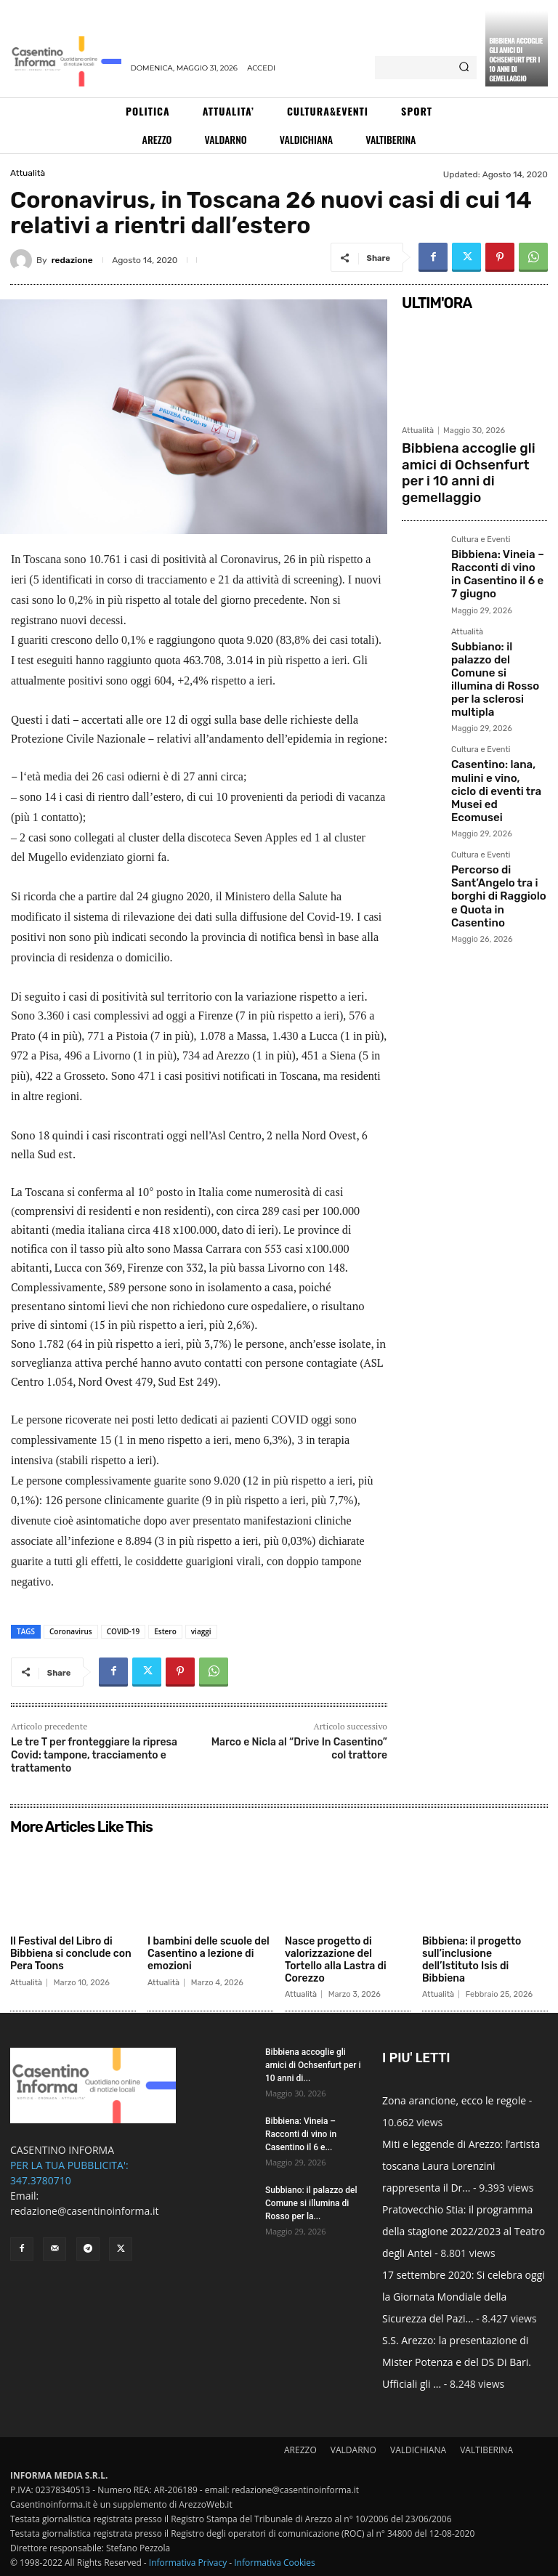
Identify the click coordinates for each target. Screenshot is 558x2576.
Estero (165, 1631)
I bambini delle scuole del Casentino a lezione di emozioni (208, 1953)
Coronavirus (70, 1631)
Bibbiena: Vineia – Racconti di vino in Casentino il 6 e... (300, 2134)
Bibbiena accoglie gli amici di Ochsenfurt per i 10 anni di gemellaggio (516, 59)
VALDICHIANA (418, 2450)
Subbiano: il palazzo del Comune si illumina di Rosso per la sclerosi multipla (498, 621)
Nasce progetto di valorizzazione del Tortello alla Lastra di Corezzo (336, 1959)
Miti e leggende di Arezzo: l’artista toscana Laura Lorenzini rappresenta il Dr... (461, 2166)
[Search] (464, 67)
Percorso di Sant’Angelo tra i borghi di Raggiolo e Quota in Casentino (492, 773)
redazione (72, 260)
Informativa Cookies (274, 2562)
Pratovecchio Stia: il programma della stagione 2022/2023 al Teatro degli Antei (463, 2231)
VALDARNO (353, 2450)
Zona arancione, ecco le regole (454, 2100)
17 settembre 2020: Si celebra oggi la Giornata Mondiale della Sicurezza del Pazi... (463, 2296)
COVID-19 (123, 1631)
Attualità (27, 173)
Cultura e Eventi (480, 511)
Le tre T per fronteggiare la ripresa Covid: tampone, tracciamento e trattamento (94, 1755)
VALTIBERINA (486, 2450)
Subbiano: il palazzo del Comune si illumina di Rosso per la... (311, 2203)
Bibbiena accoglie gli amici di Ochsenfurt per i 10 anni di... (312, 2065)
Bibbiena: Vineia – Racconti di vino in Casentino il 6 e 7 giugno (489, 540)
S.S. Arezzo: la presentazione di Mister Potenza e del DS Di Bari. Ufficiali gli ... (456, 2362)
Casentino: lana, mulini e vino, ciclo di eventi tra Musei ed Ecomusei (498, 697)
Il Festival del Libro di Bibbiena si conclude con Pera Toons (71, 1953)
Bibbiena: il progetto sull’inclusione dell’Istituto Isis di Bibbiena (471, 1959)
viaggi (201, 1631)
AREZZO (300, 2450)
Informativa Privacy (188, 2562)
